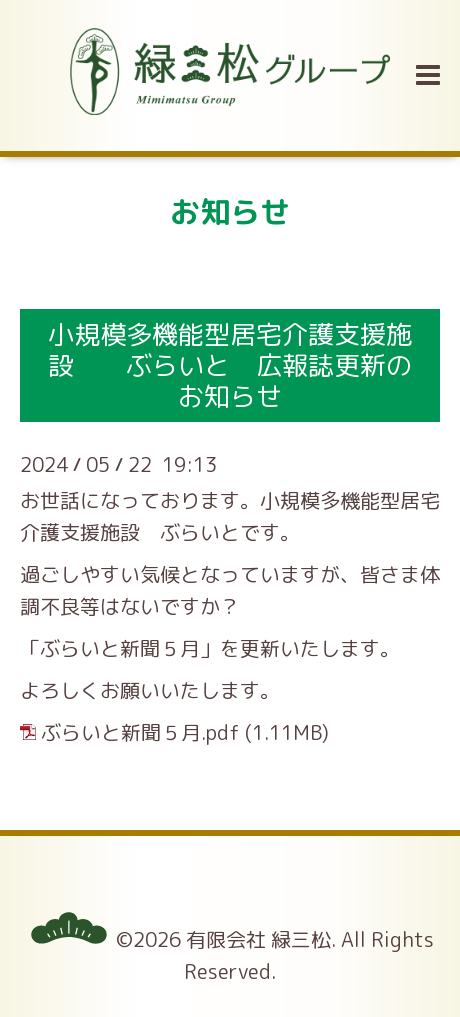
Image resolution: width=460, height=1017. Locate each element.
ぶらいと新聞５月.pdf (140, 732)
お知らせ (230, 212)
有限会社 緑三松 (258, 939)
